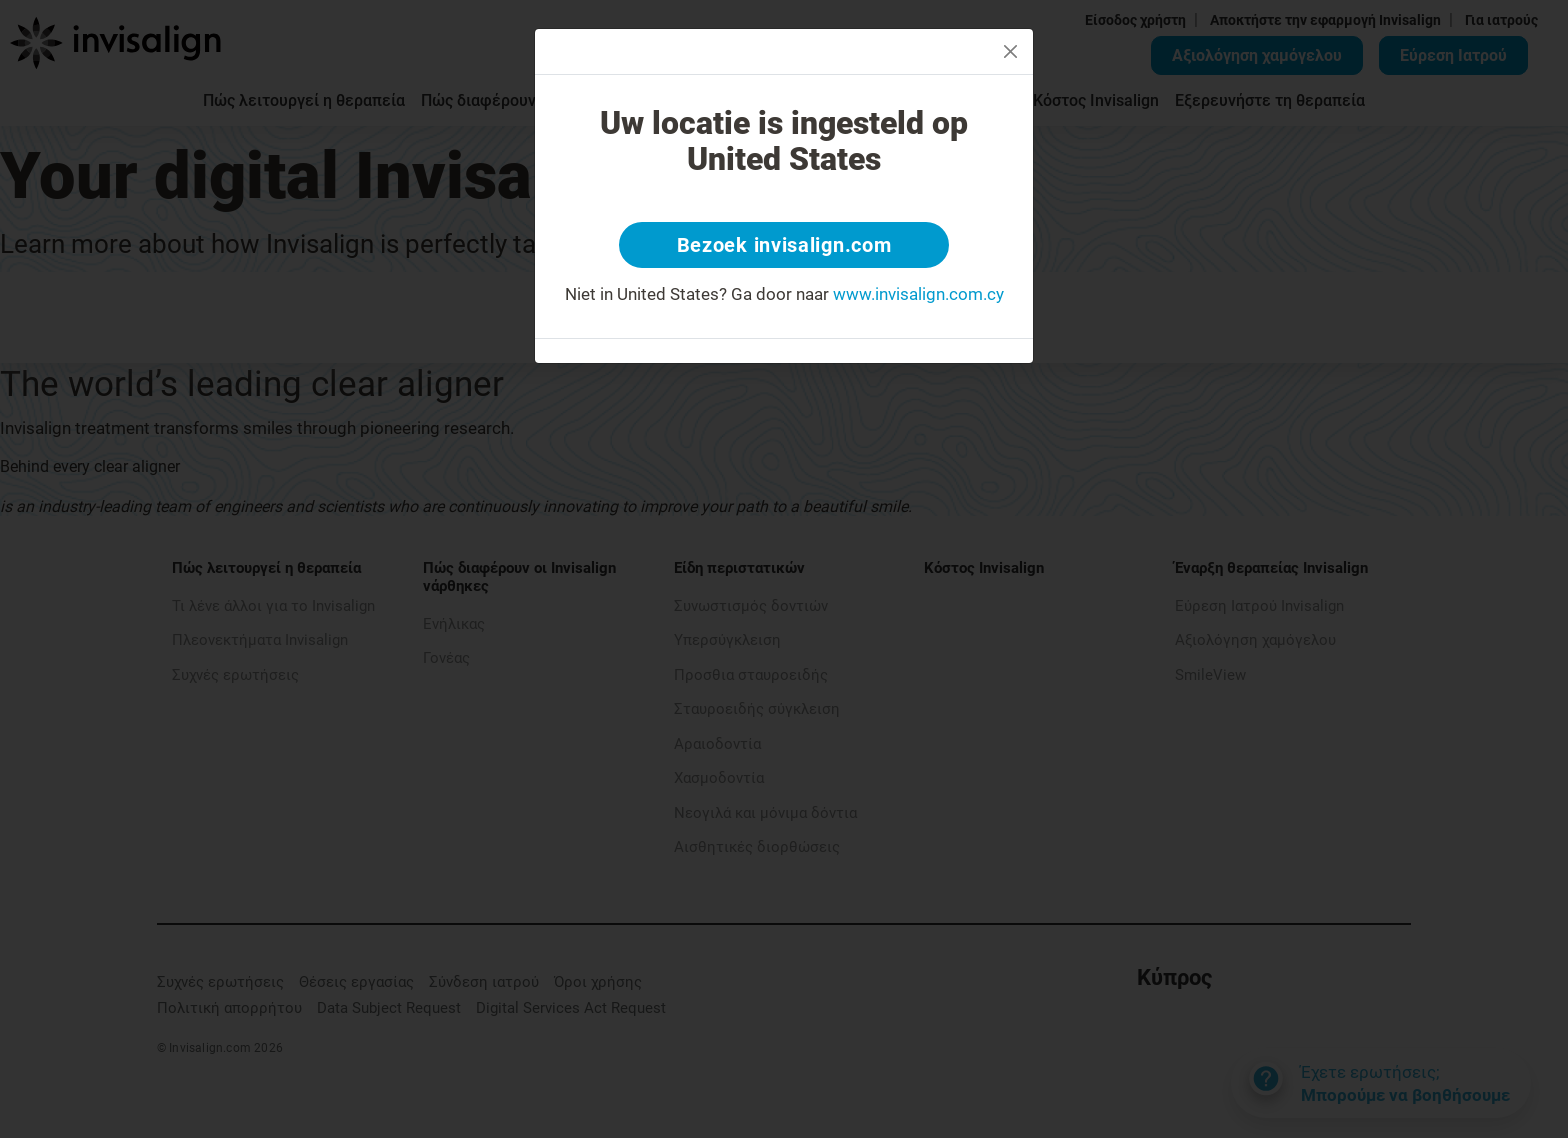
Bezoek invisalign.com (784, 245)
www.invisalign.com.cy (918, 294)
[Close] (1010, 51)
